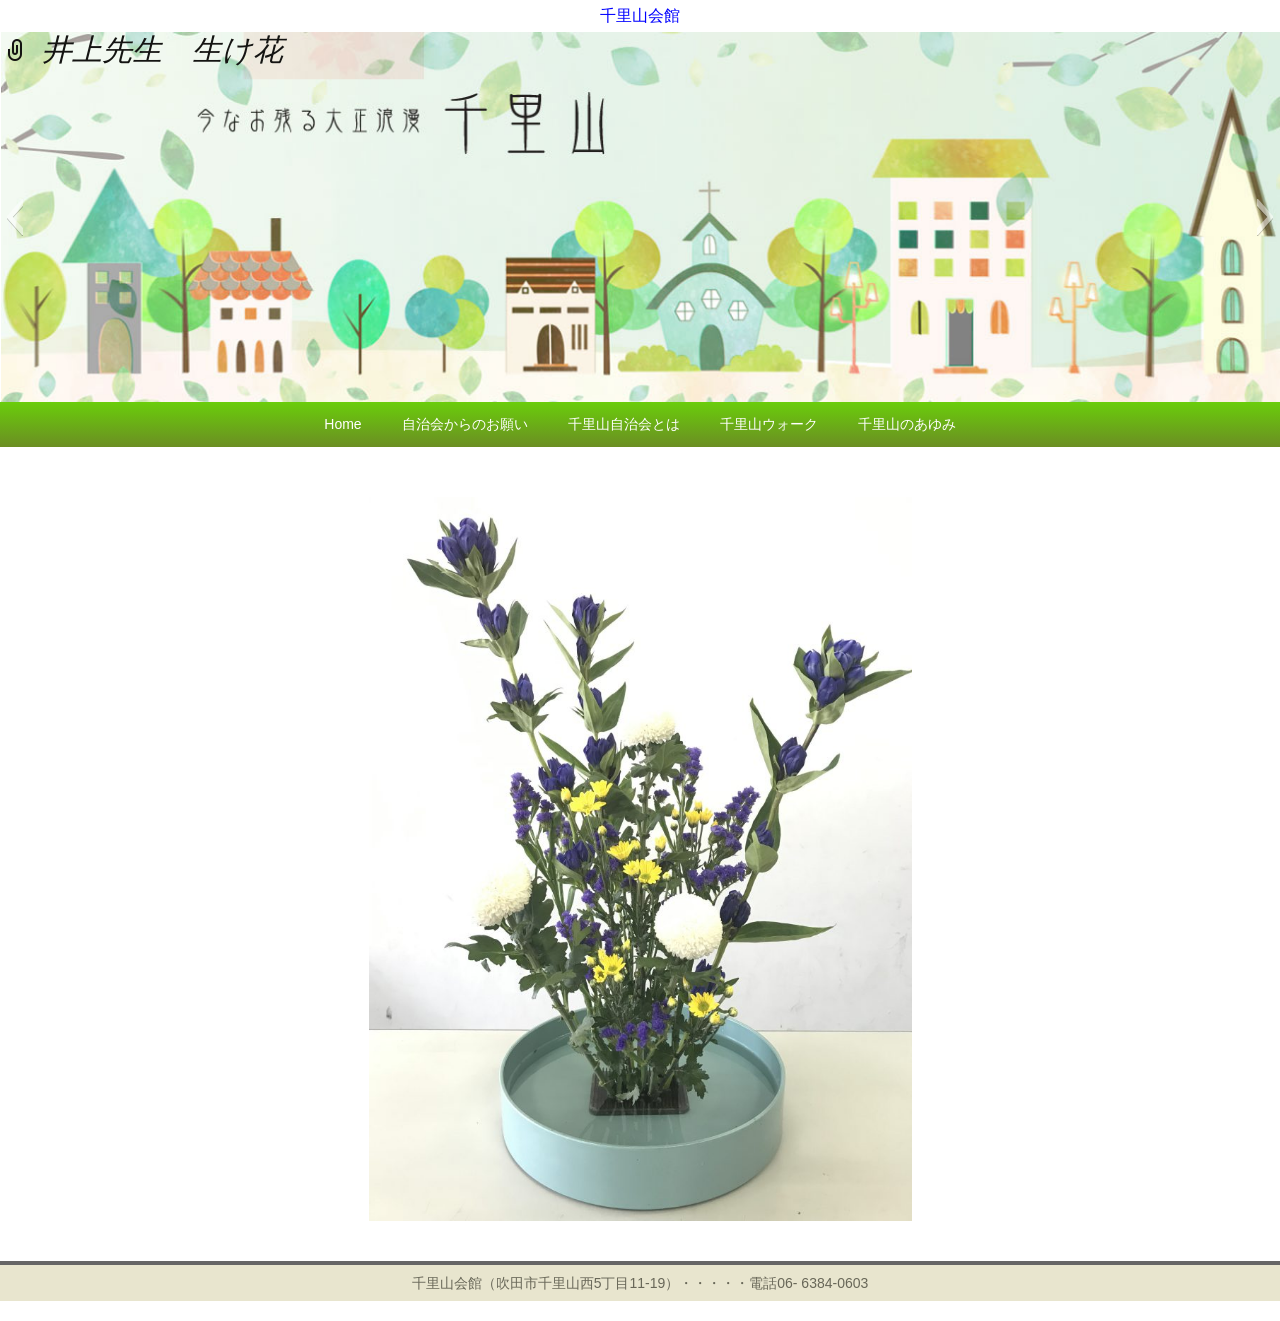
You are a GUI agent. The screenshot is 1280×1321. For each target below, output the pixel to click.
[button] (14, 217)
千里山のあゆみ (907, 424)
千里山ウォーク (769, 424)
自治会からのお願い (465, 424)
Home (342, 424)
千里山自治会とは (624, 424)
